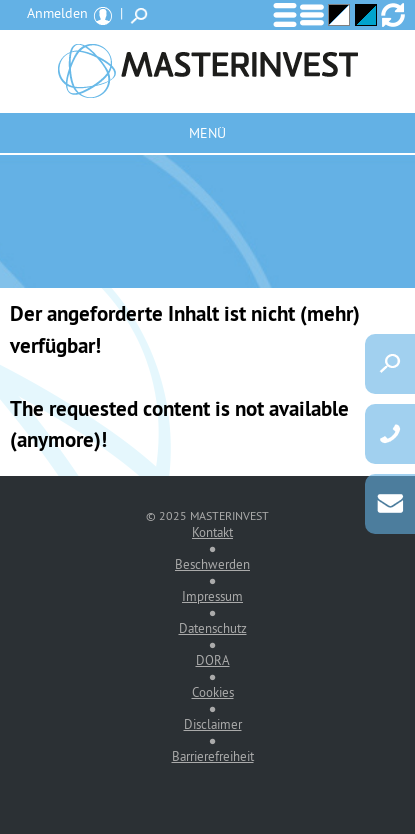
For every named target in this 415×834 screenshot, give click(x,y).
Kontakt (212, 532)
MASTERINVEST (207, 70)
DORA (213, 660)
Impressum (212, 596)
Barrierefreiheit (213, 756)
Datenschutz (213, 628)
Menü (207, 133)
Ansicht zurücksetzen (393, 15)
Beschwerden (212, 564)
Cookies (213, 692)
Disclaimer (213, 724)
